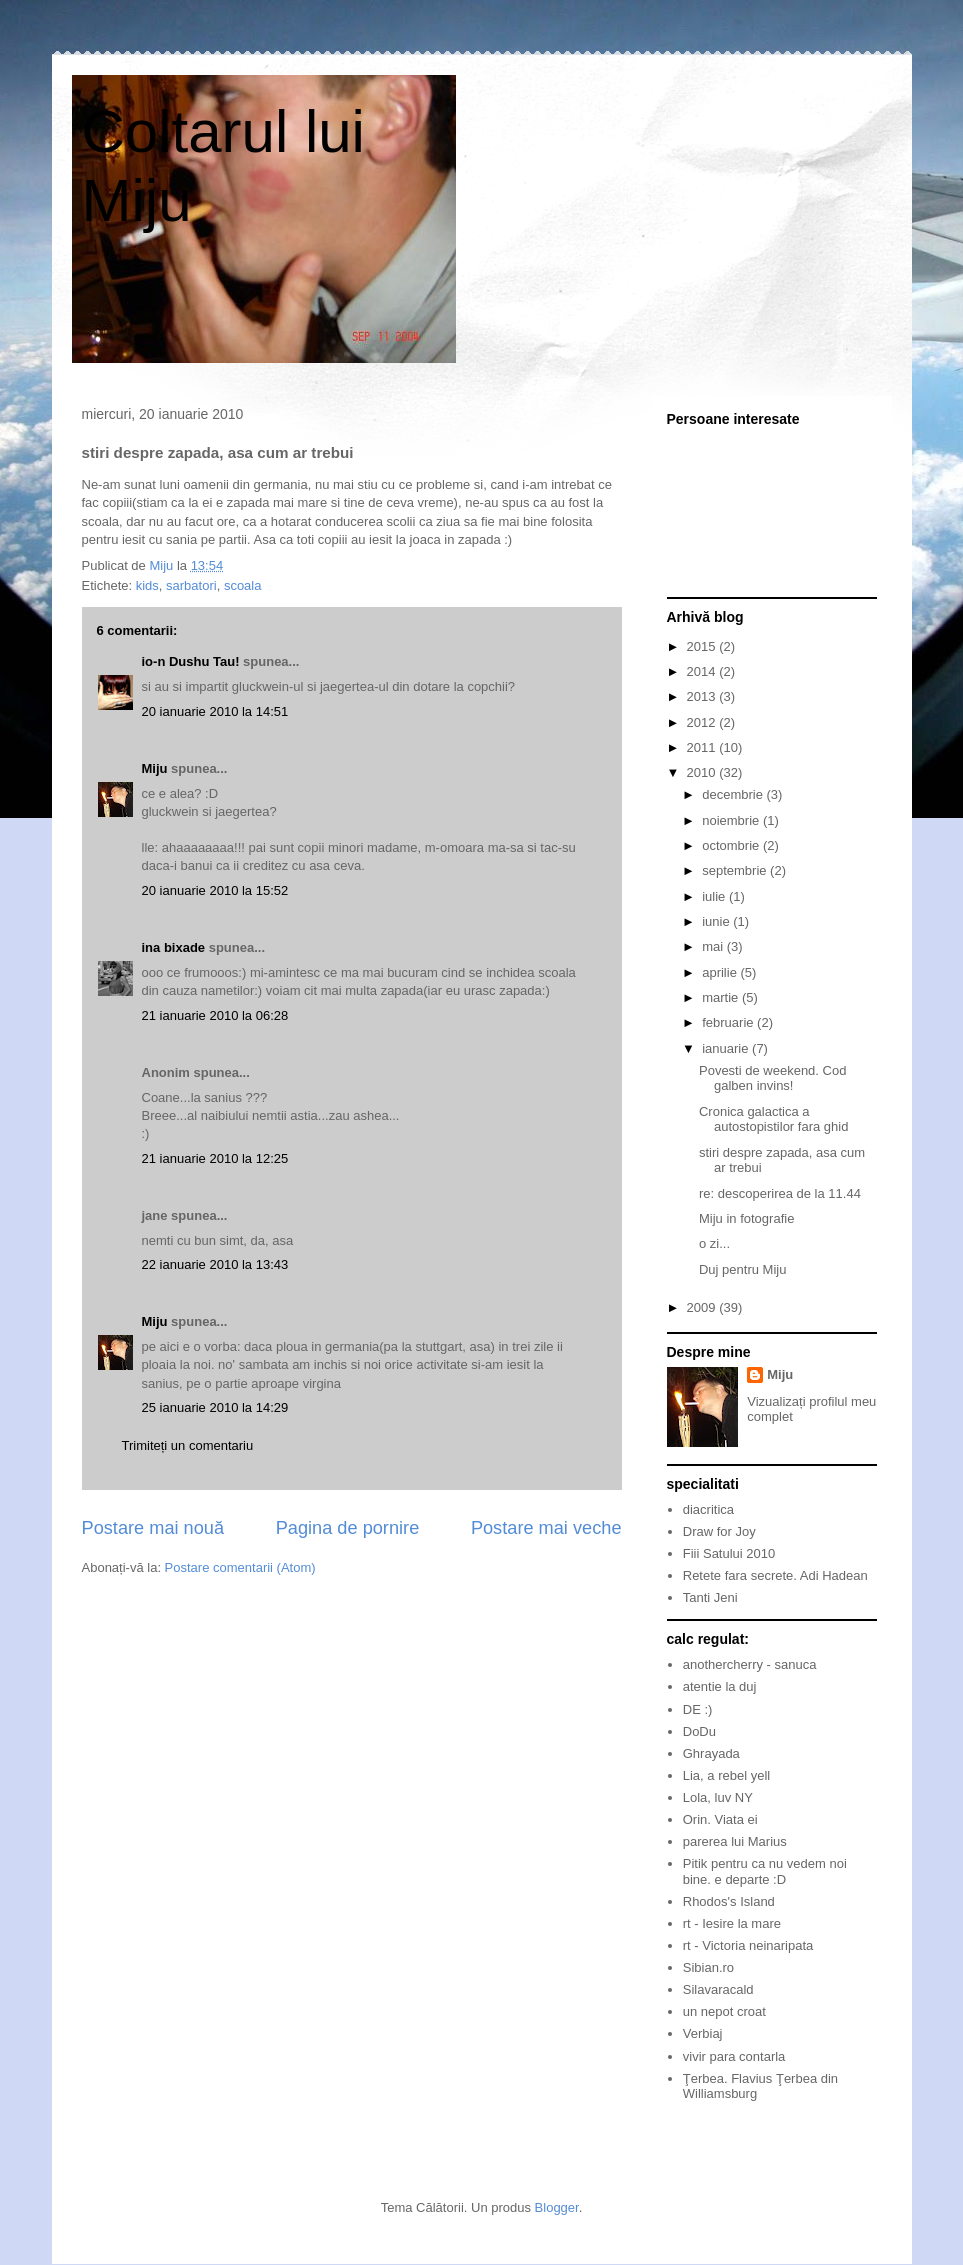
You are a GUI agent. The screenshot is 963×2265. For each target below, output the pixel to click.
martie (722, 997)
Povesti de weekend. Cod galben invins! (772, 1078)
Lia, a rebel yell (726, 1775)
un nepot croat (724, 2011)
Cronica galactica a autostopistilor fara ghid (773, 1119)
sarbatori (191, 585)
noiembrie (732, 820)
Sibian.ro (708, 1967)
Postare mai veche (546, 1528)
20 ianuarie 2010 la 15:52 (215, 890)
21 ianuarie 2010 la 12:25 (215, 1158)
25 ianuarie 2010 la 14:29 (215, 1407)
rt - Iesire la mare (732, 1923)
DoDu (699, 1731)
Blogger (557, 2207)
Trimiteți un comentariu (188, 1445)
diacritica (708, 1509)
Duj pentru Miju (742, 1269)
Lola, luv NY (718, 1797)
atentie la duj (720, 1686)
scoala (243, 585)
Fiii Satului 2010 (729, 1553)
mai (714, 946)
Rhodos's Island (729, 1901)
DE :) (698, 1709)
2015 (703, 646)
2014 (703, 671)
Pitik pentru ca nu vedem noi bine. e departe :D (765, 1871)
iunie (717, 921)
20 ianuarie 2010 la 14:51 (215, 711)
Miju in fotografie (746, 1218)
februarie (729, 1022)
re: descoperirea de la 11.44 (780, 1193)
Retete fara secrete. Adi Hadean (775, 1575)
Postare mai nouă (153, 1528)
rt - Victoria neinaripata (748, 1945)
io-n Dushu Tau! (191, 661)
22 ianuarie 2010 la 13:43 (215, 1264)
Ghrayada (711, 1753)
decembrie (734, 794)
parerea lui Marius (735, 1841)
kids (147, 585)
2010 (703, 772)
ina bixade (174, 947)
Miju (155, 768)
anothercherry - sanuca (750, 1664)
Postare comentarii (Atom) (240, 1567)
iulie (715, 896)
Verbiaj (703, 2033)
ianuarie (727, 1048)
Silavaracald (718, 1989)
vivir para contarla (734, 2056)
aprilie (721, 972)
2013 (703, 696)
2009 (703, 1307)
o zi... (714, 1243)
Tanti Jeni (710, 1597)
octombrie (732, 845)
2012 (703, 722)
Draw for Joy (719, 1531)
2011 (703, 747)
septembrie (736, 870)
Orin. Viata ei (720, 1819)
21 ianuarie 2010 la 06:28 (215, 1015)
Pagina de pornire (348, 1528)
